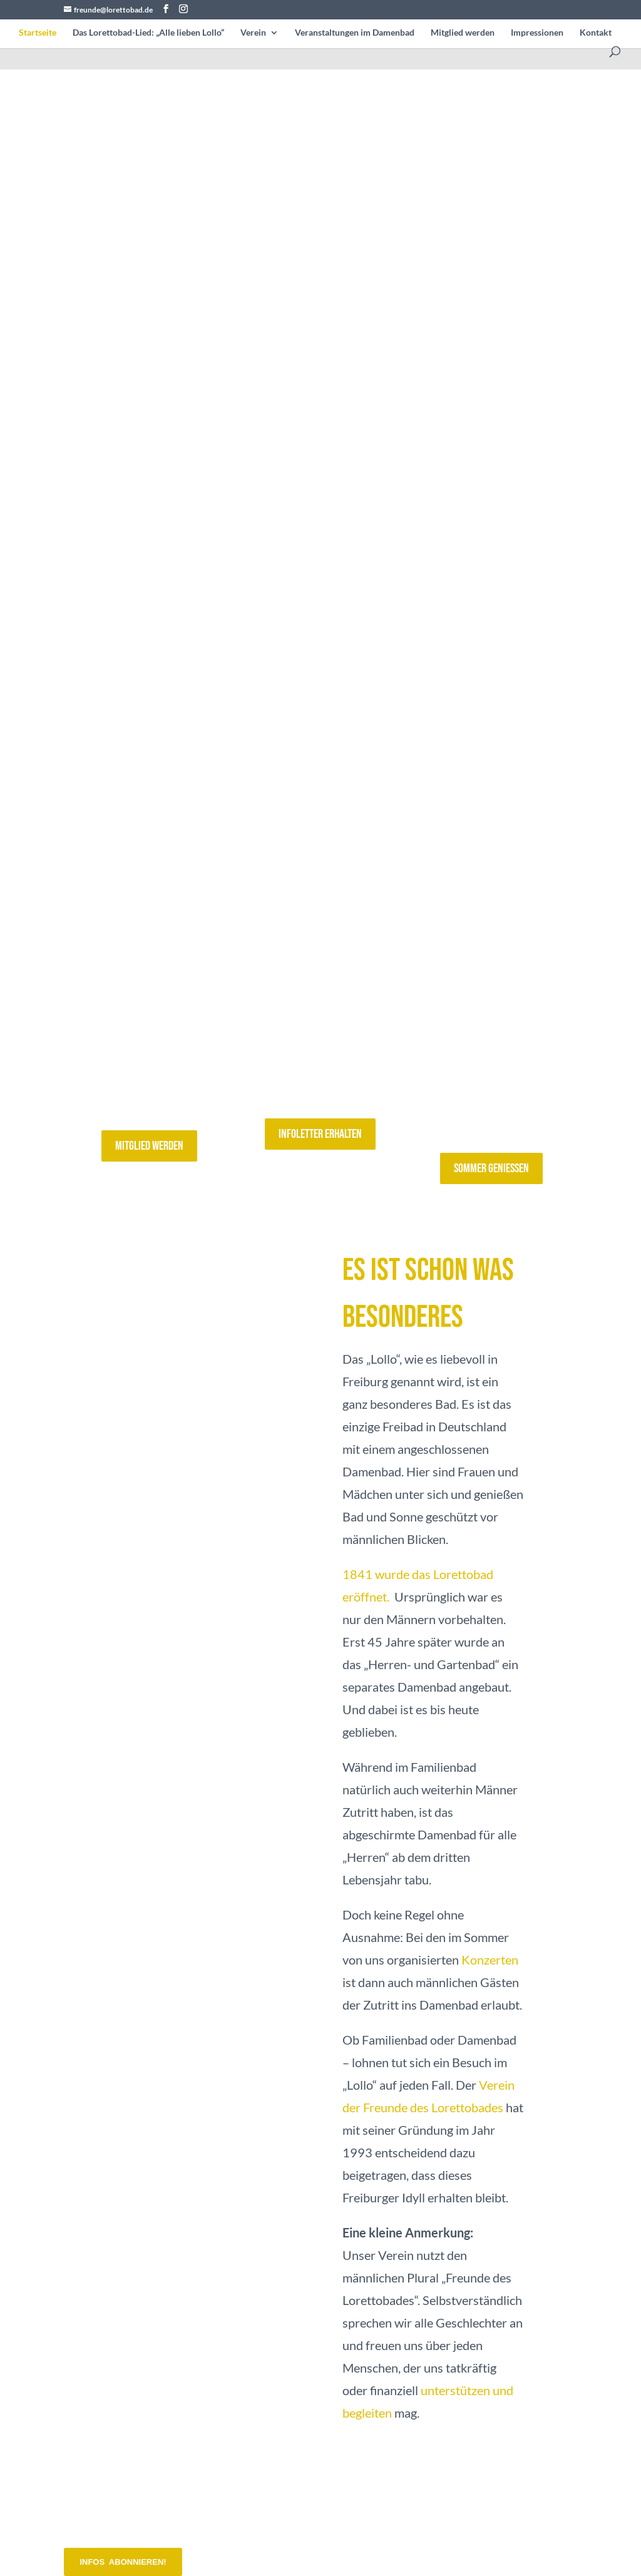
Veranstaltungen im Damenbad (354, 33)
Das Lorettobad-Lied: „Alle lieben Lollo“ (148, 33)
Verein (253, 33)
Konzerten (489, 1959)
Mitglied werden (463, 33)
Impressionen (537, 33)
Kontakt (596, 33)
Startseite (37, 33)
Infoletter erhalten (320, 1134)
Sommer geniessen (491, 1168)
